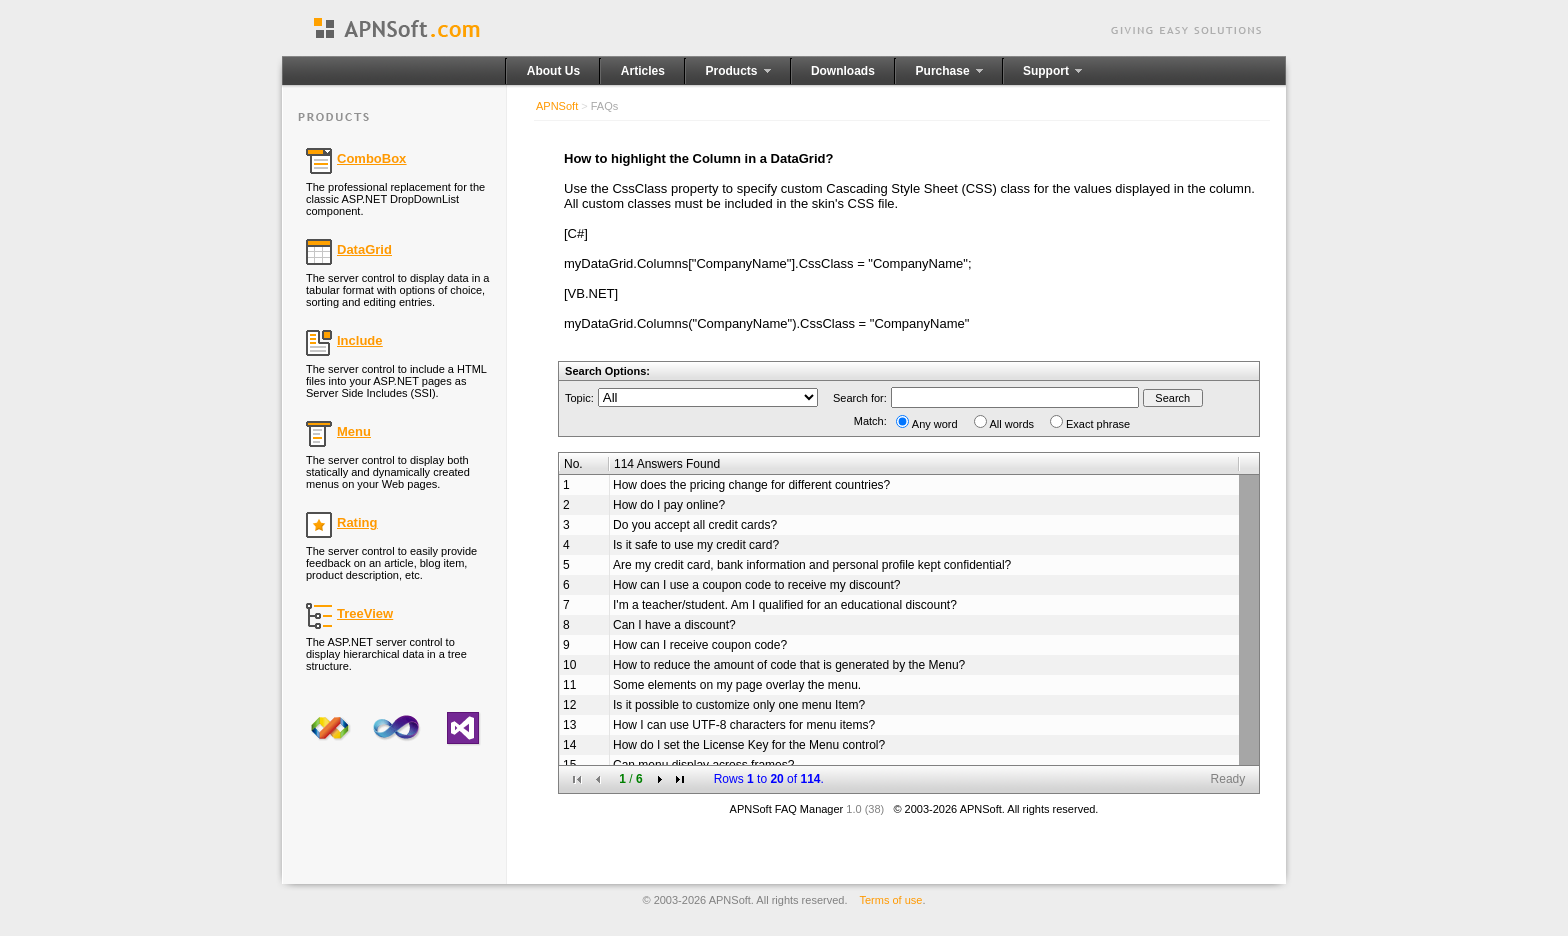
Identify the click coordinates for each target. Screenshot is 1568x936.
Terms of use (891, 900)
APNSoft (557, 106)
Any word (935, 424)
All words (1012, 424)
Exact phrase (1098, 424)
